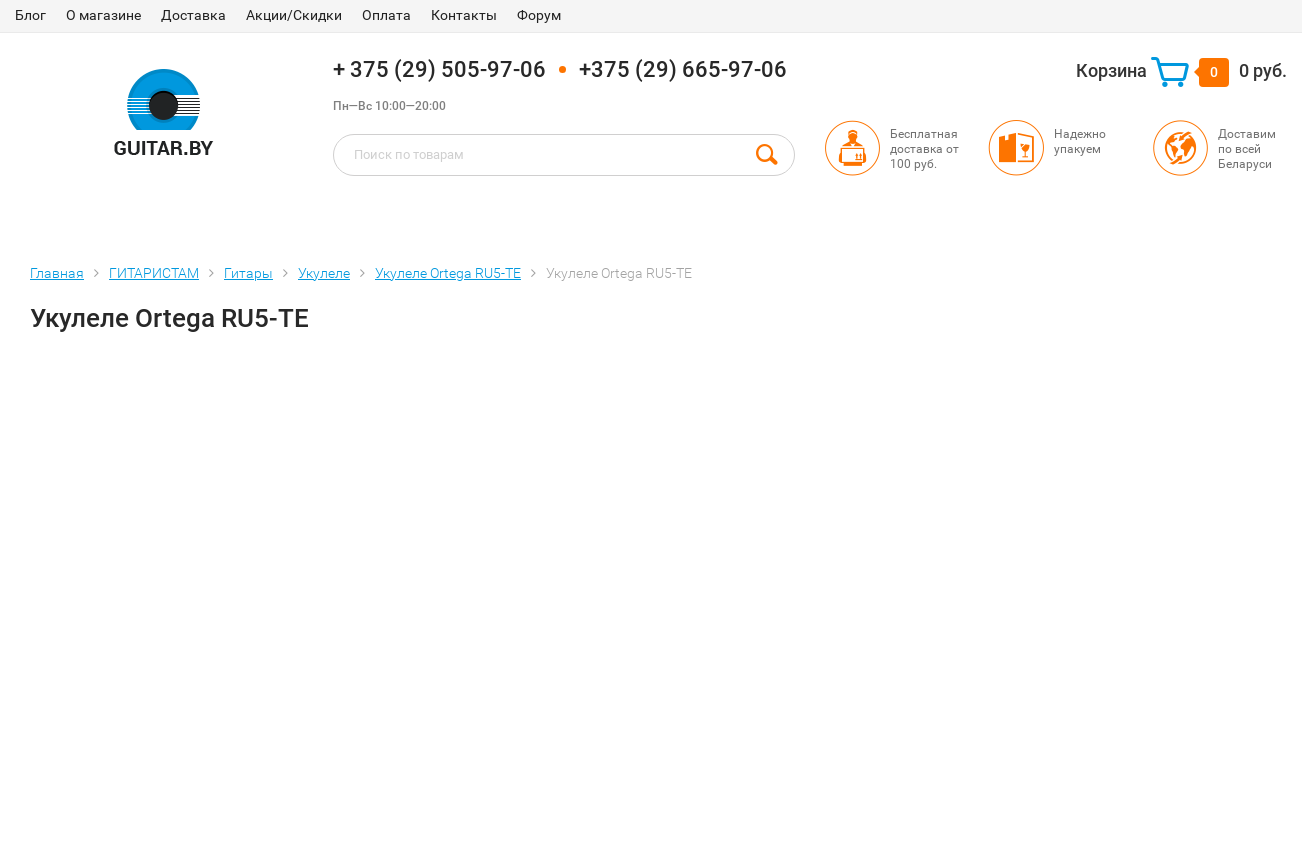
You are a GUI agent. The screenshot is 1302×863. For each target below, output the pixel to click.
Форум (539, 15)
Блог (30, 15)
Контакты (464, 15)
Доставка (193, 15)
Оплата (386, 15)
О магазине (103, 15)
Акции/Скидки (294, 15)
